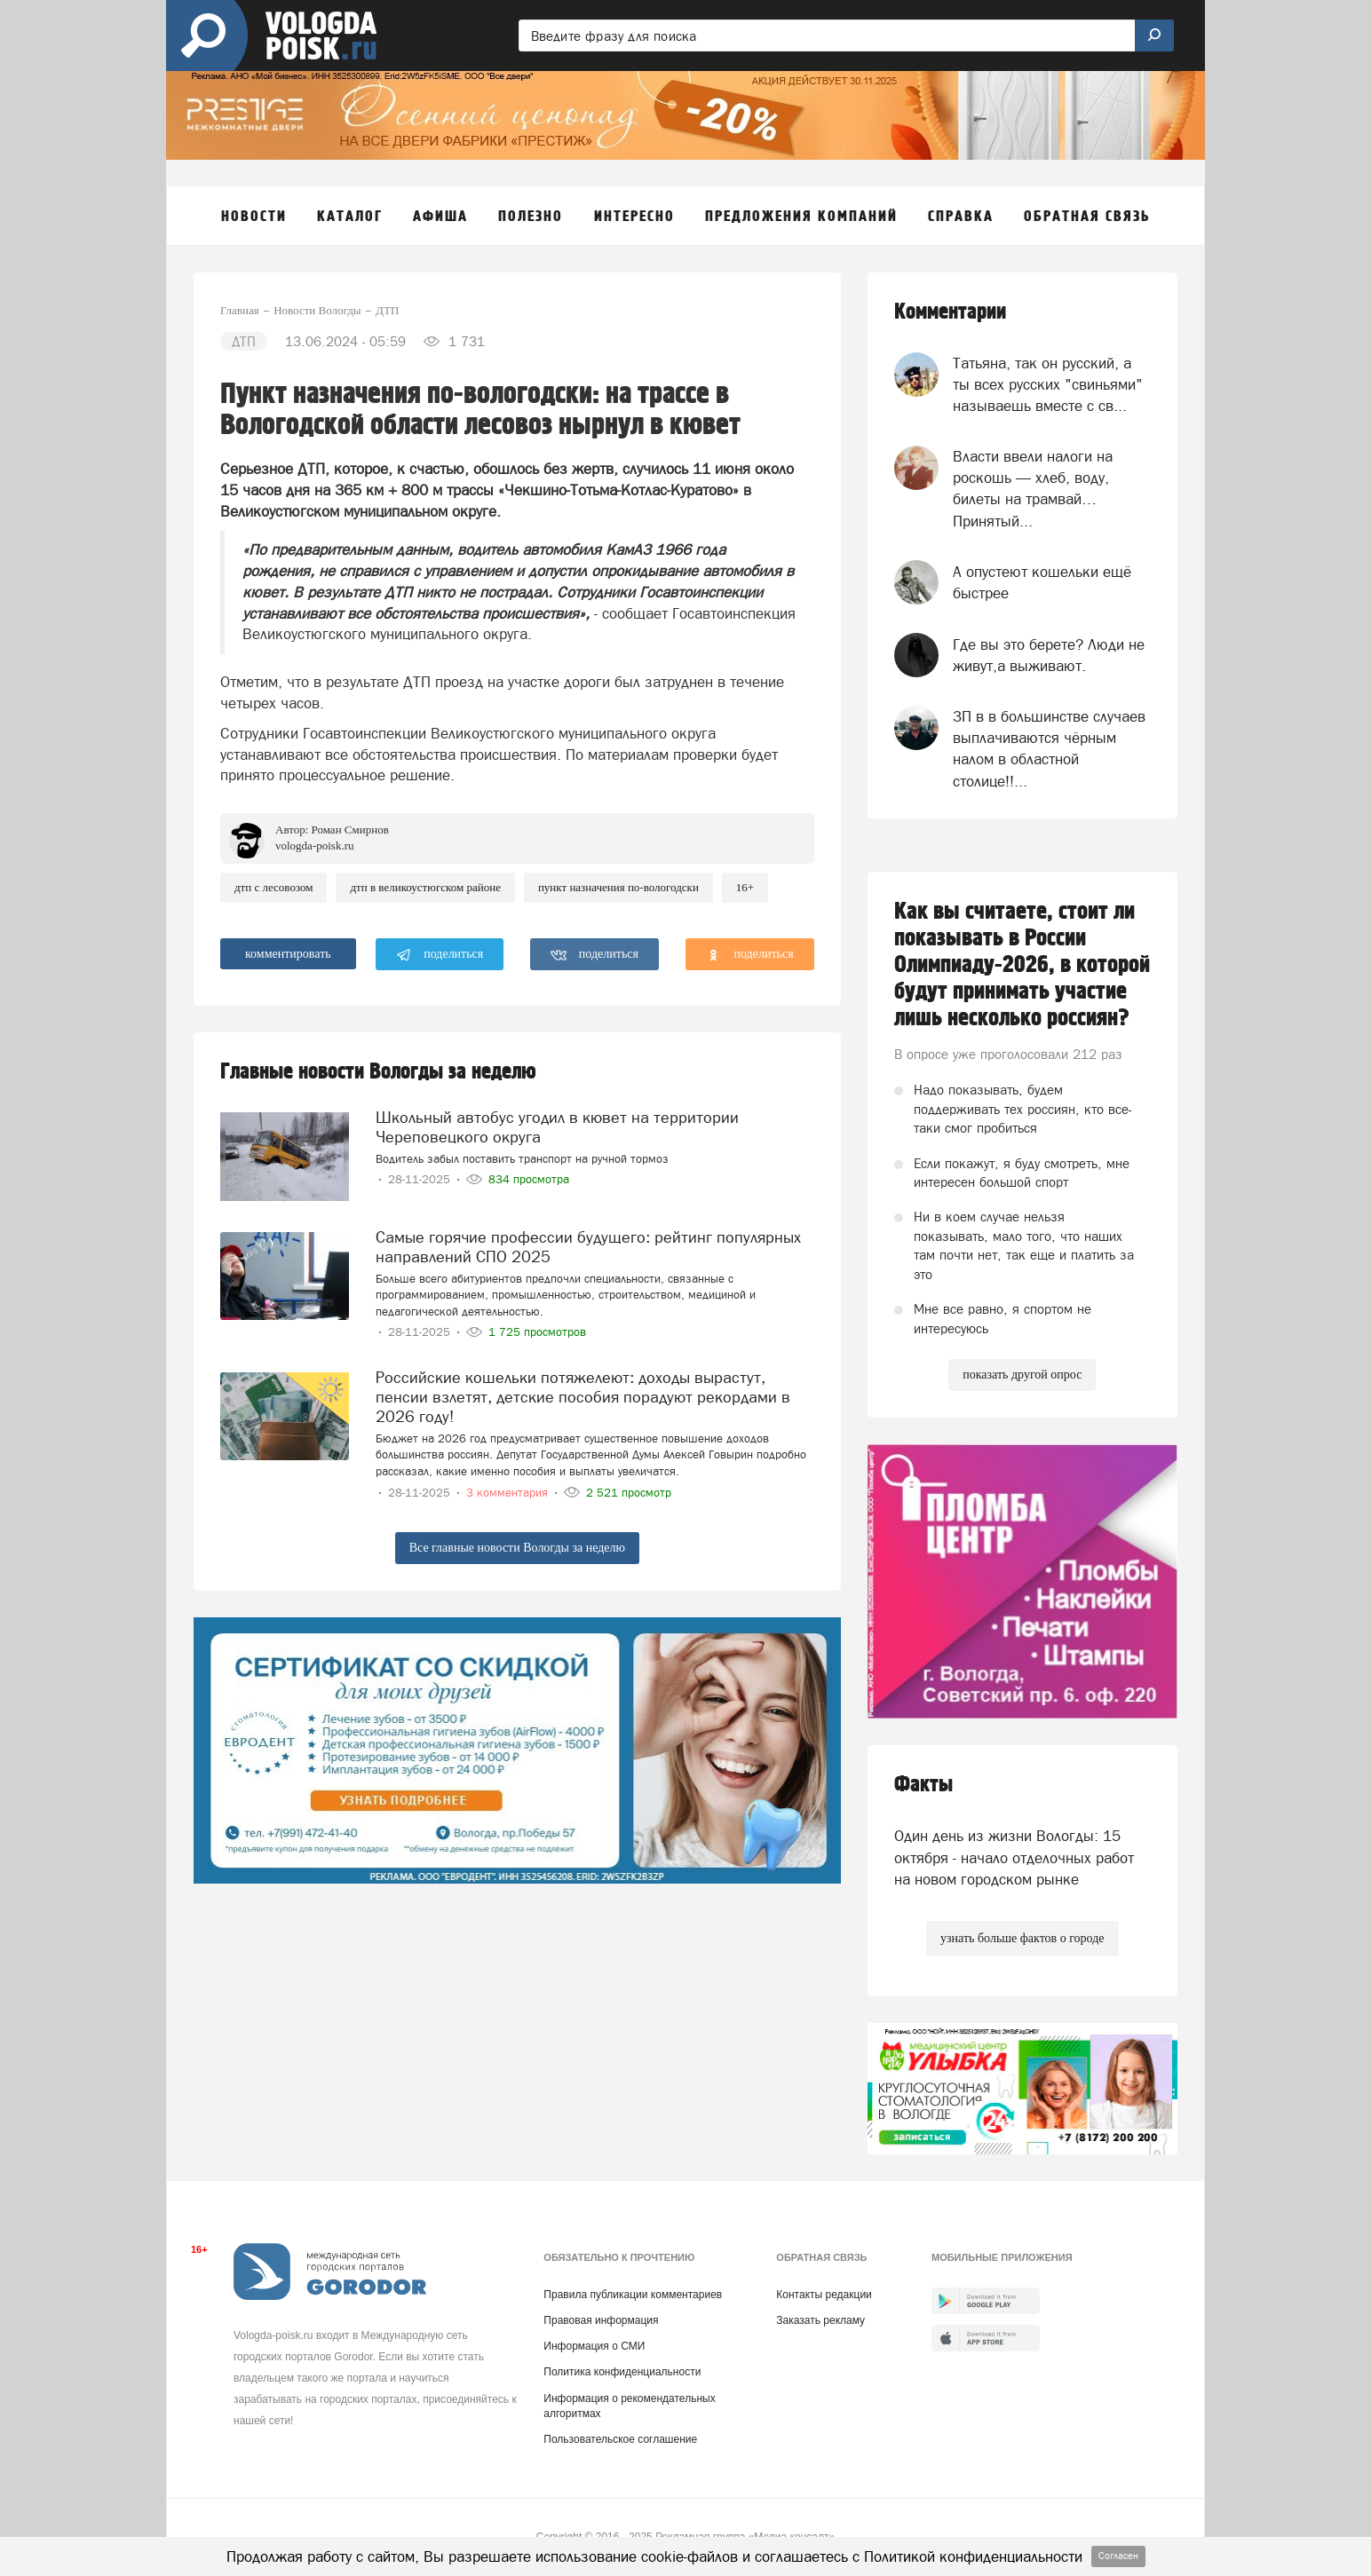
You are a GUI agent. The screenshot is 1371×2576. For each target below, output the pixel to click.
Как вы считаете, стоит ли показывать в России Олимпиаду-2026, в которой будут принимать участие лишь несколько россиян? (1022, 964)
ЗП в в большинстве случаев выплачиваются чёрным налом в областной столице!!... (1049, 748)
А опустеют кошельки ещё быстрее (1042, 582)
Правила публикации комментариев (632, 2294)
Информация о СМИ (594, 2346)
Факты (923, 1785)
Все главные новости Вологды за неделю (517, 1547)
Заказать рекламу (820, 2320)
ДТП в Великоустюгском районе (425, 887)
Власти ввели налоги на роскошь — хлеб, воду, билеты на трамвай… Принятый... (1033, 488)
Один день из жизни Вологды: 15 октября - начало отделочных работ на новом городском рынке (1014, 1857)
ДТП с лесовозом (273, 887)
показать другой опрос (1022, 1374)
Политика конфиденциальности (622, 2372)
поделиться (440, 955)
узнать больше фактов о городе (1022, 1938)
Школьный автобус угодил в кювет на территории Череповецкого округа (557, 1127)
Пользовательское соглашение (620, 2439)
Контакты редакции (823, 2294)
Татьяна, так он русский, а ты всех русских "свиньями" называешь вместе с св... (1048, 384)
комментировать (288, 953)
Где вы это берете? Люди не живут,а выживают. (1049, 655)
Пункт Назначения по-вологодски (618, 887)
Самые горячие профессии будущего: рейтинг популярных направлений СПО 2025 (588, 1247)
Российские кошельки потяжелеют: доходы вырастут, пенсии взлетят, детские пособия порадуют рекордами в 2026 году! (583, 1397)
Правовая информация (600, 2320)
